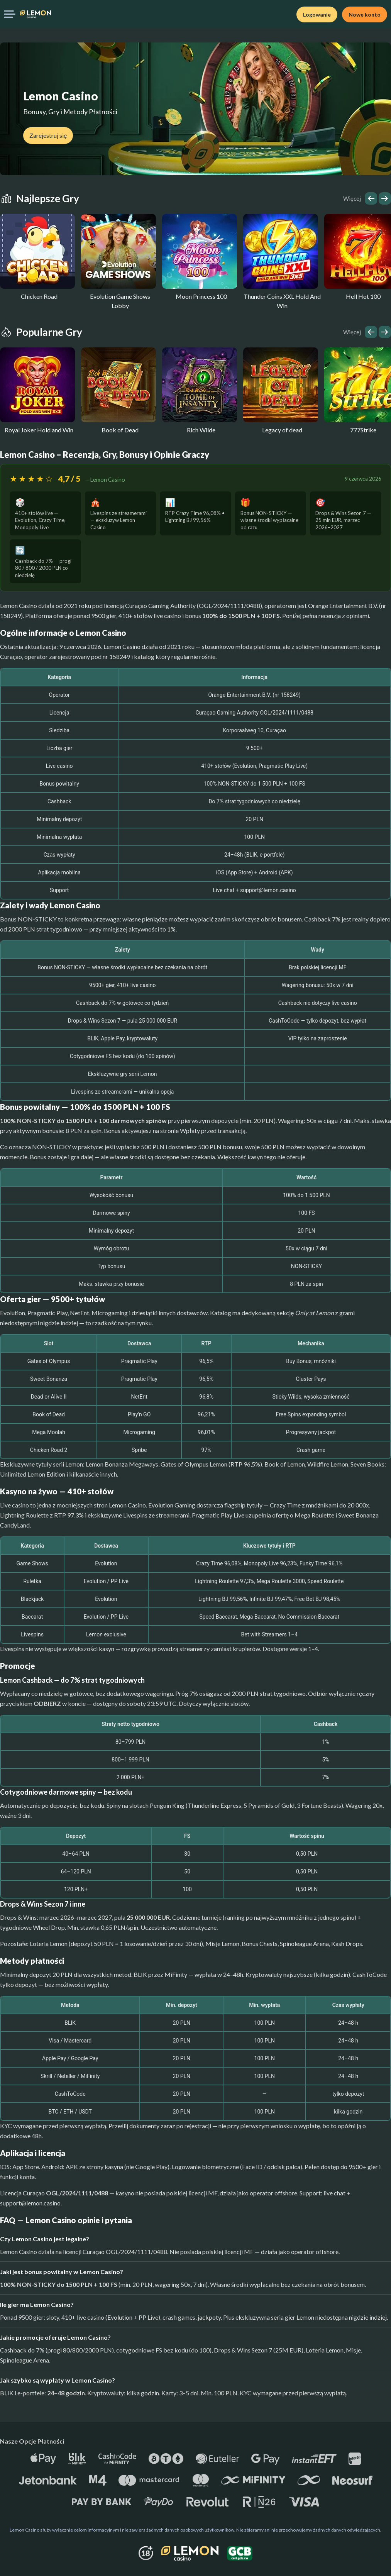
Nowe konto (365, 14)
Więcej (352, 198)
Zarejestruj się (48, 135)
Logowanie (317, 14)
